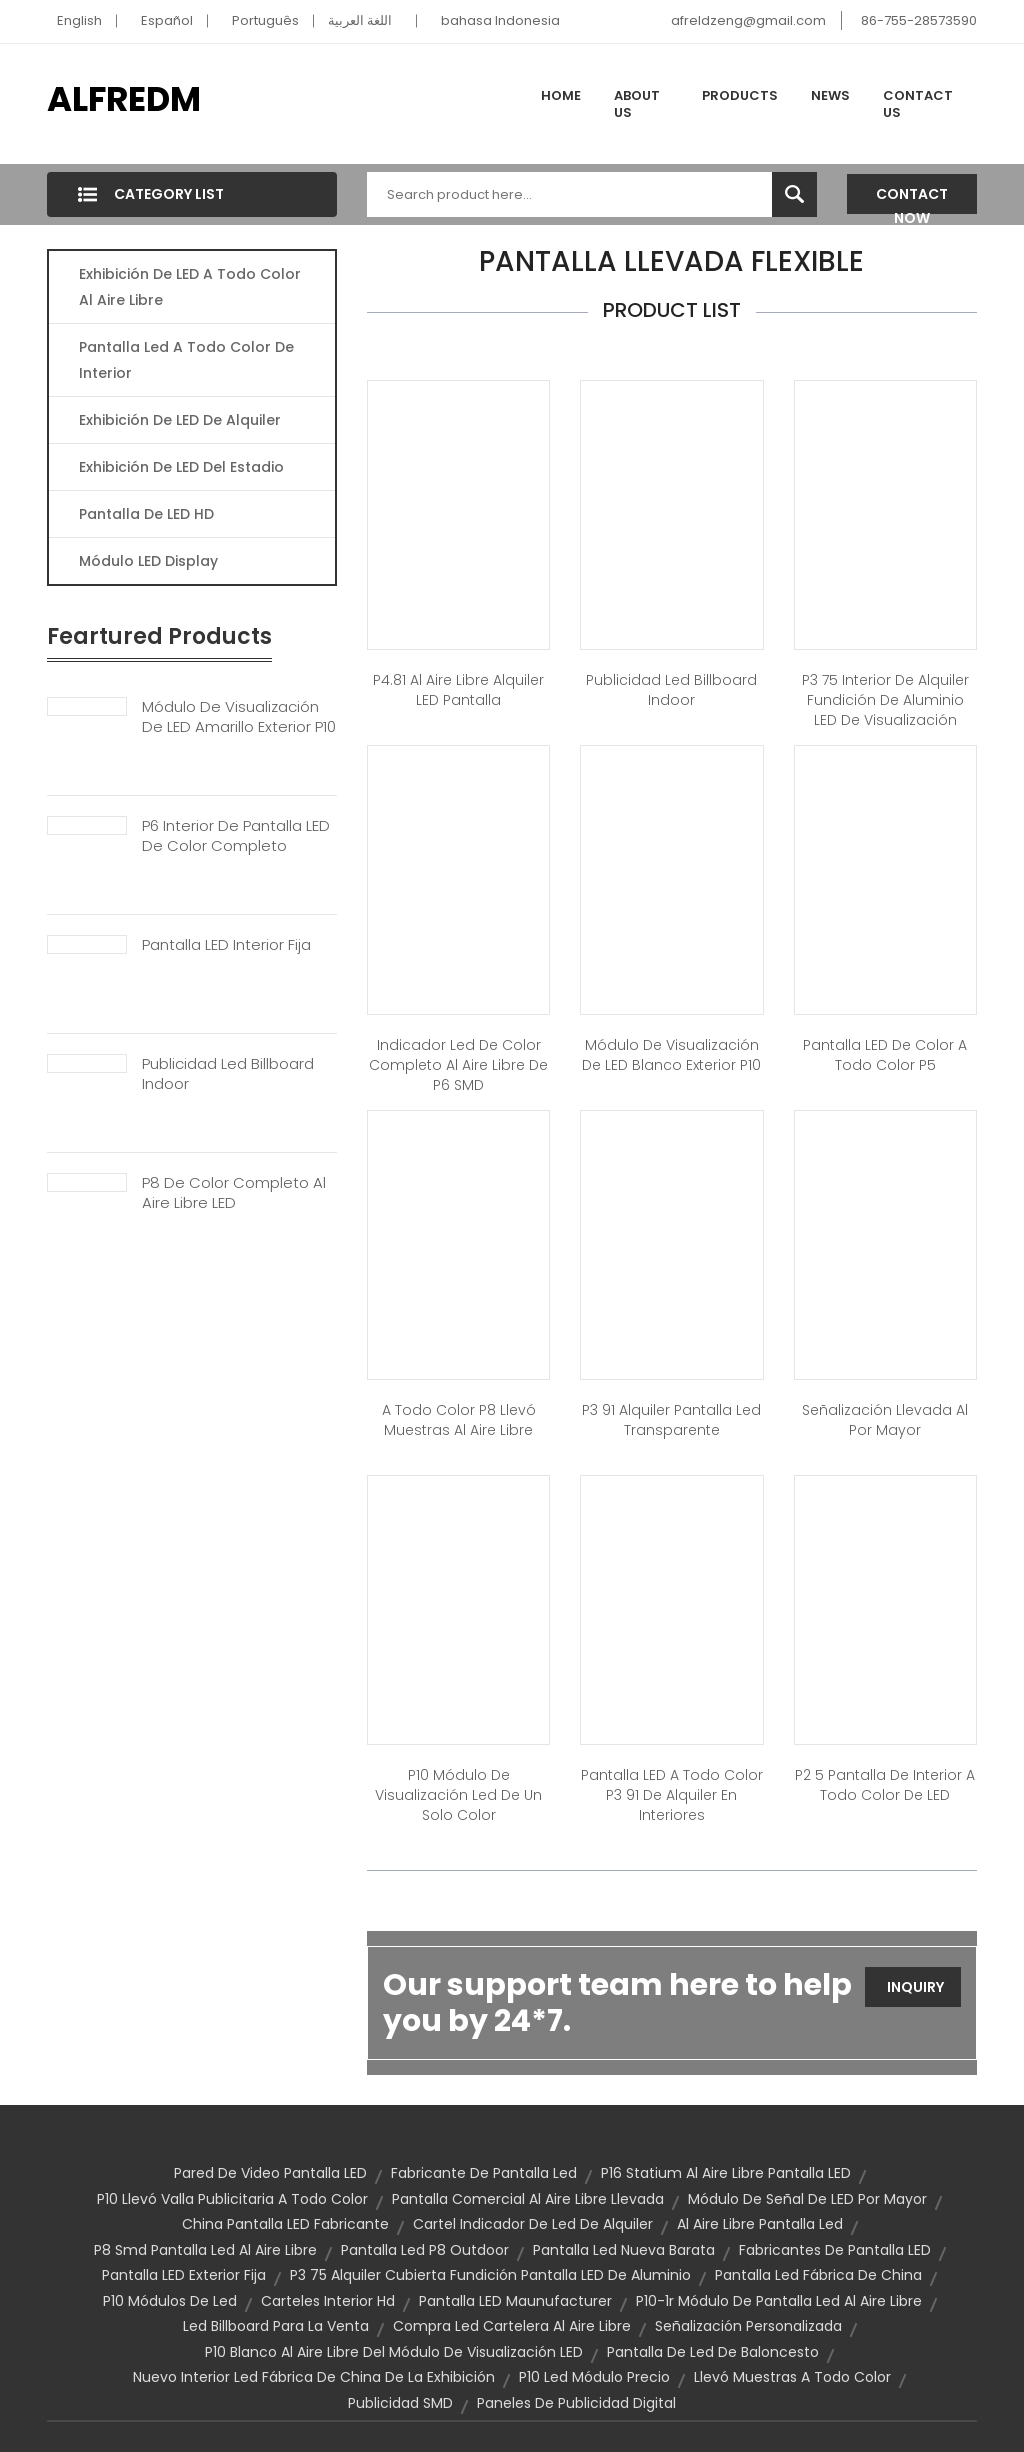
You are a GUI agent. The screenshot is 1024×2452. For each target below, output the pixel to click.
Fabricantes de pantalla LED (835, 2250)
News (830, 95)
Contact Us (918, 104)
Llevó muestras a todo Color (792, 2377)
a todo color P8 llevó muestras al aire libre (459, 1420)
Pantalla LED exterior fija (184, 2275)
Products (740, 95)
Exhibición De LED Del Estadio (181, 467)
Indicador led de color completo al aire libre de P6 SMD (458, 1065)
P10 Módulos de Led (170, 2301)
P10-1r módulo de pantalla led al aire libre (779, 2301)
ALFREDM (124, 99)
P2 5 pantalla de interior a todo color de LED (885, 1785)
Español (167, 20)
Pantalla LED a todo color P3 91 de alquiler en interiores (672, 1795)
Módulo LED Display (148, 561)
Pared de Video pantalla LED (270, 2173)
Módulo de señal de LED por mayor (807, 2199)
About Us (637, 104)
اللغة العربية (360, 20)
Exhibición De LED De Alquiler (180, 420)
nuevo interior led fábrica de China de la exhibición (314, 2377)
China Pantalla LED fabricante (285, 2224)
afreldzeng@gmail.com (748, 20)
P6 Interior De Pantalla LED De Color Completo (236, 836)
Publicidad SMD (400, 2403)
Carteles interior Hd (328, 2301)
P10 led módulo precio (594, 2377)
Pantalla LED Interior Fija (226, 945)
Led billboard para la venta (276, 2326)
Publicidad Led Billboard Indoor (228, 1074)
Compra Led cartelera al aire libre (512, 2326)
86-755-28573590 (919, 20)
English (79, 20)
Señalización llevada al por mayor (885, 1420)
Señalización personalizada (748, 2326)
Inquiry (915, 1987)
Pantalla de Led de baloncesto (713, 2352)
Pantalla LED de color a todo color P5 (885, 1055)
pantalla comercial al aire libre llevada (528, 2199)
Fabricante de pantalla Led (484, 2173)
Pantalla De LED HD (146, 514)
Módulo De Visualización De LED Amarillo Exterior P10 (239, 717)
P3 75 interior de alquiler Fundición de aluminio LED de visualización (885, 700)
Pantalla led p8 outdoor (425, 2250)
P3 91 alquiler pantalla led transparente (671, 1420)
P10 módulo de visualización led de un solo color (458, 1795)
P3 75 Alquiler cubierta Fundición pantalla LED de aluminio (490, 2275)
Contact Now (912, 199)
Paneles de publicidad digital (576, 2403)
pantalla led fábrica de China (818, 2275)
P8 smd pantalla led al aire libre (205, 2250)
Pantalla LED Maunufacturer (515, 2301)
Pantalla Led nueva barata (624, 2250)
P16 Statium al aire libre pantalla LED (726, 2173)
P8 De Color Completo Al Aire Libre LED (234, 1193)
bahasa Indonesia (500, 20)
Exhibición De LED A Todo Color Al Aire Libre (190, 287)
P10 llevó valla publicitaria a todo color (232, 2199)
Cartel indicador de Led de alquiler (533, 2224)
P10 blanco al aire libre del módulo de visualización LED (394, 2352)
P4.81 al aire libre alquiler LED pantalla (458, 690)
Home (561, 95)
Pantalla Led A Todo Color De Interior (186, 360)
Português (265, 20)
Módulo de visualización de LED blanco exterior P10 (671, 1055)
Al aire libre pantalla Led (760, 2224)
